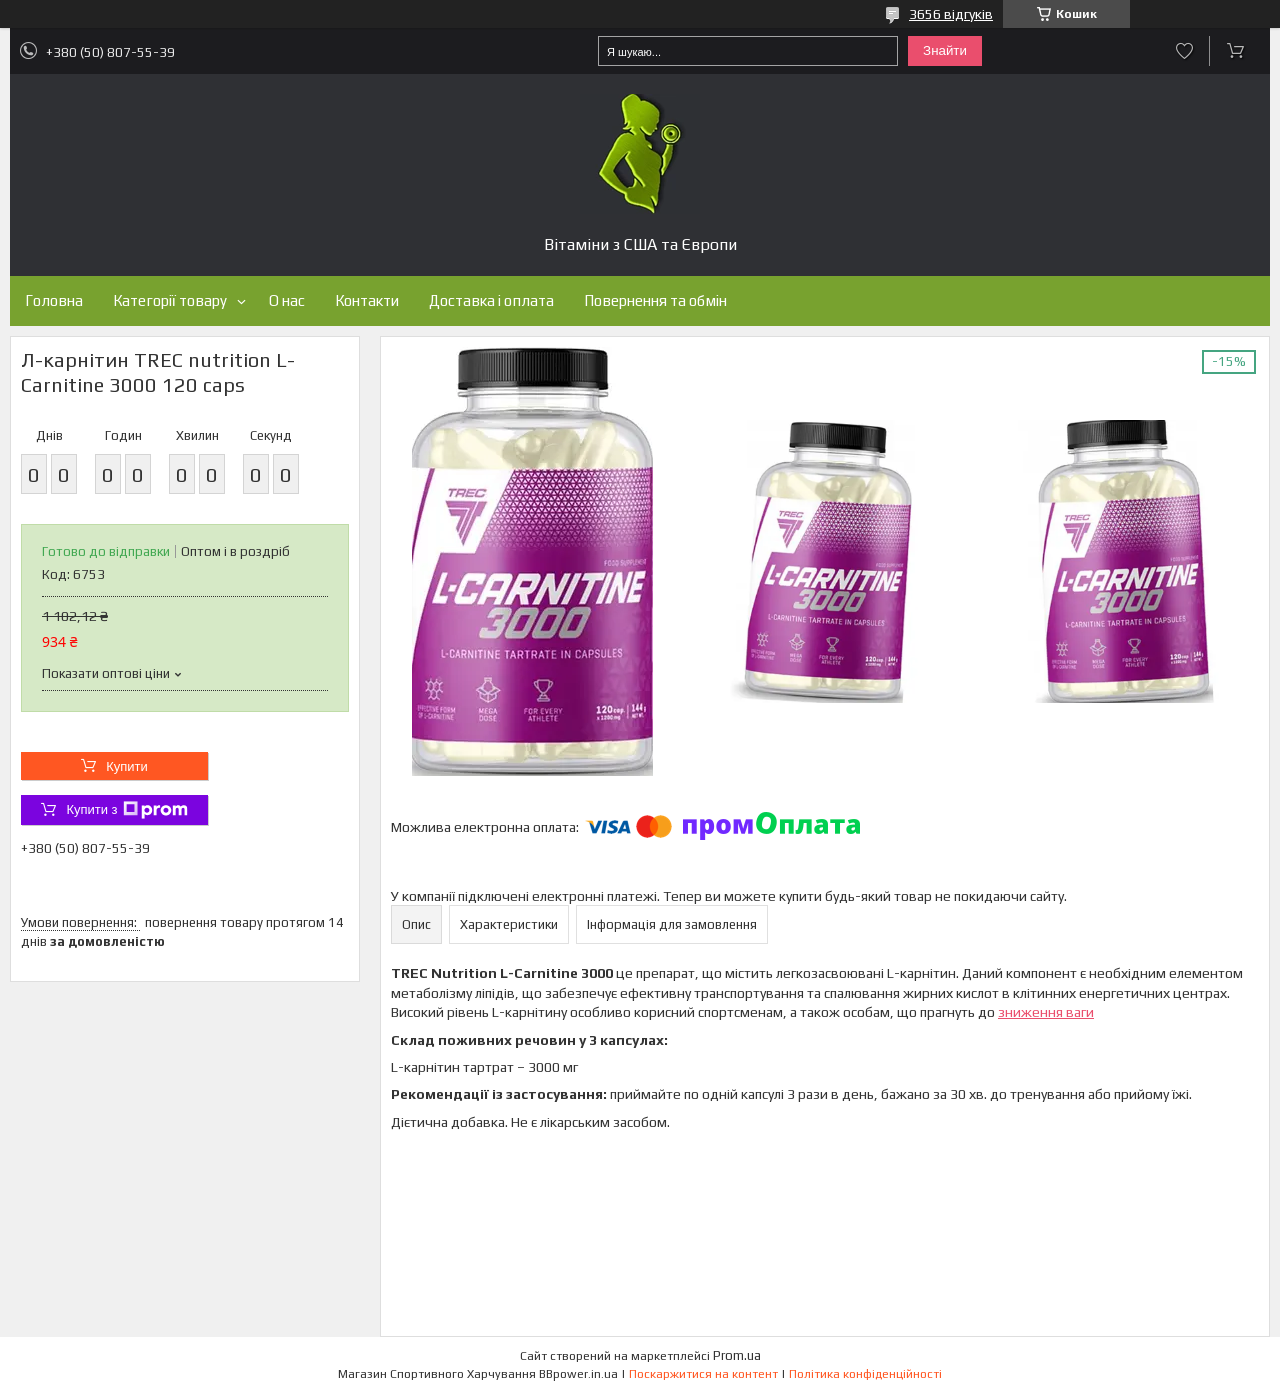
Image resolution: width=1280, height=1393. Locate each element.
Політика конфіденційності (865, 1374)
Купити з (126, 810)
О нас (287, 300)
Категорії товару (170, 300)
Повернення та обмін (655, 300)
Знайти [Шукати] (945, 50)
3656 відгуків (951, 14)
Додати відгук (1184, 51)
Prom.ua (737, 1355)
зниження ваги (1046, 1012)
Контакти (367, 300)
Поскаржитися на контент (703, 1374)
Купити (127, 766)
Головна (54, 300)
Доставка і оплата (491, 300)
